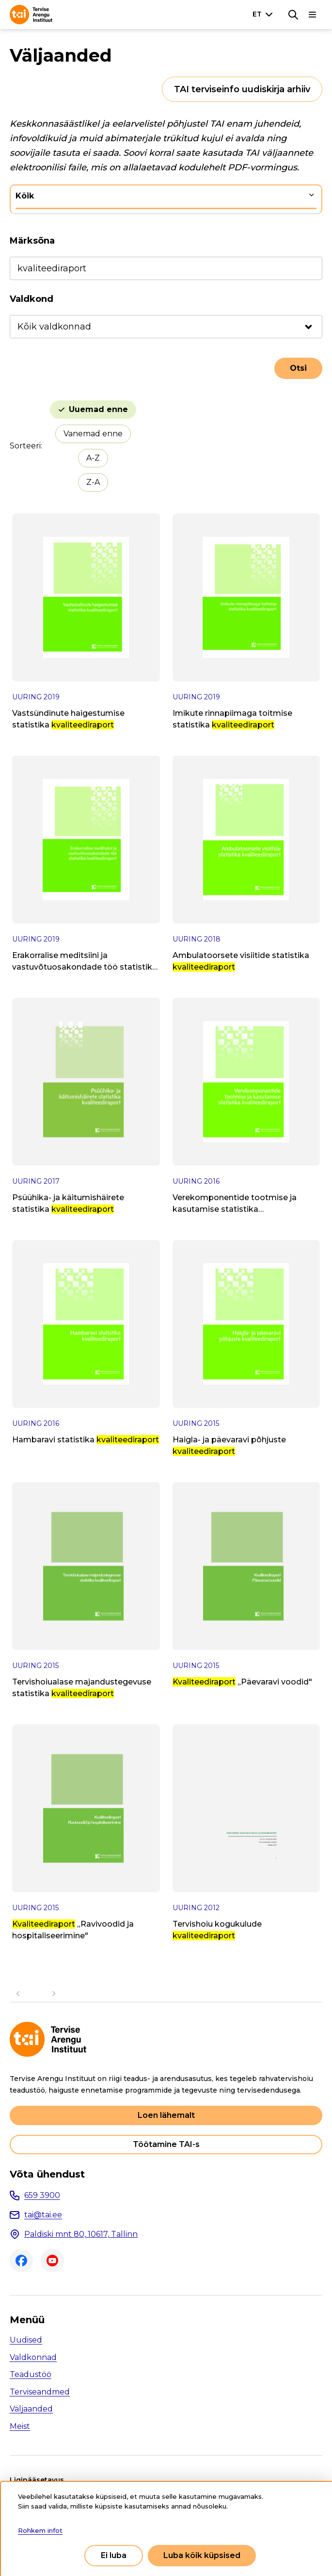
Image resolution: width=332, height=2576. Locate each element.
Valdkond (31, 299)
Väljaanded (31, 2408)
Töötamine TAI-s (166, 2144)
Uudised (26, 2340)
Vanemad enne (93, 433)
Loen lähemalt (166, 2115)
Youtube (52, 2260)
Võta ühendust (47, 2174)
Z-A (93, 482)
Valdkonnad (33, 2357)
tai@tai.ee (43, 2214)
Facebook (21, 2260)
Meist (20, 2426)
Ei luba (113, 2555)
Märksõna (32, 240)
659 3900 (42, 2195)
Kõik (25, 195)
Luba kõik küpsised (201, 2555)
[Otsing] (293, 14)
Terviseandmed (40, 2391)
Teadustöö (30, 2374)
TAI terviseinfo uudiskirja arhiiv (242, 89)
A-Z (93, 457)
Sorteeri (25, 445)
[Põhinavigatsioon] (312, 14)
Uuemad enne (98, 409)
